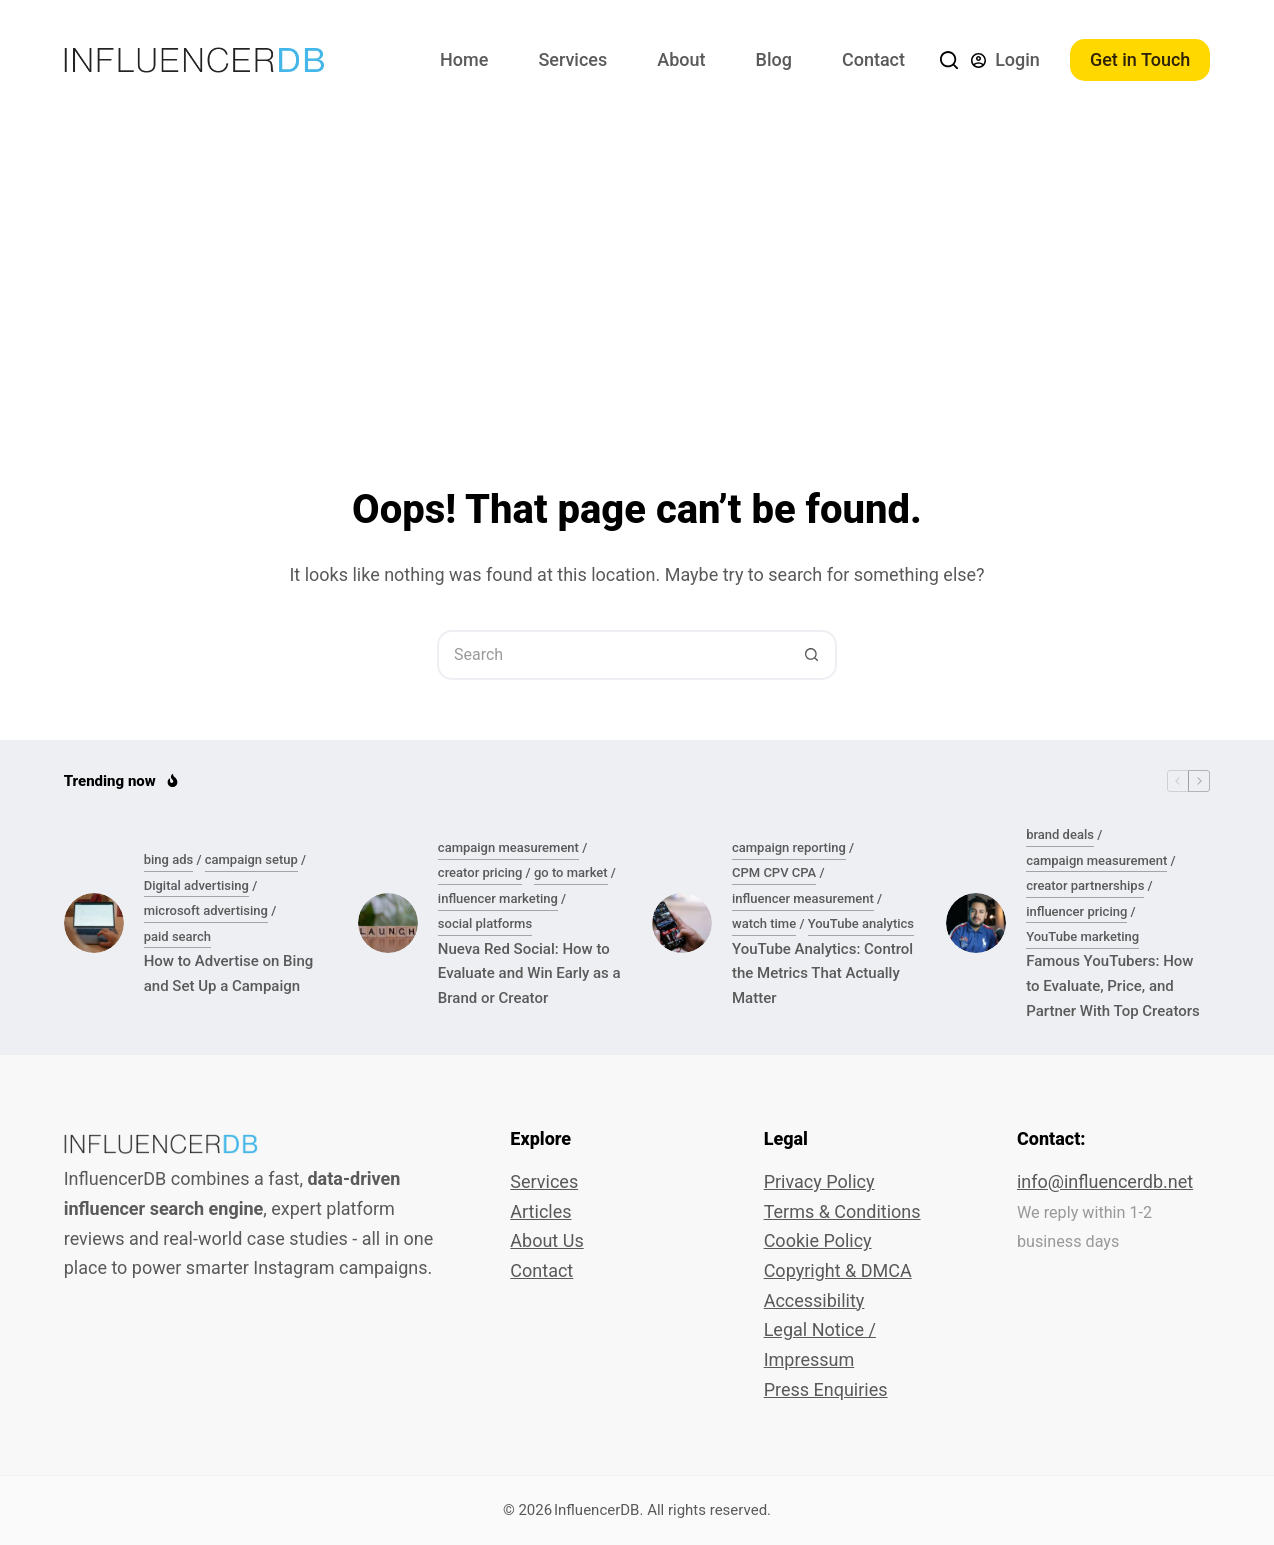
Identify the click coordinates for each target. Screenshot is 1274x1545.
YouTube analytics (861, 923)
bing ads (168, 859)
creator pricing (480, 872)
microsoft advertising (206, 910)
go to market (571, 872)
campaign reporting (789, 847)
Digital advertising (196, 885)
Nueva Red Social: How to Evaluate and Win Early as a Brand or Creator (529, 974)
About (681, 59)
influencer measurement (803, 898)
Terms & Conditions (842, 1211)
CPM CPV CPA (774, 872)
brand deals (1060, 834)
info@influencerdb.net (1105, 1181)
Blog (774, 59)
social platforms (485, 923)
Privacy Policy (819, 1181)
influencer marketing (498, 898)
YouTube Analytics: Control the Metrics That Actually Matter (822, 974)
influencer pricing (1076, 911)
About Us (546, 1240)
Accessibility (814, 1300)
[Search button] (812, 655)
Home (464, 59)
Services (572, 59)
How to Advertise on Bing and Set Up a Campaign (229, 973)
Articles (540, 1211)
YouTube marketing (1082, 936)
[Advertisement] (637, 270)
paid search (177, 936)
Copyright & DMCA (838, 1270)
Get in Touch (1140, 59)
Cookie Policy (818, 1240)
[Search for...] (612, 655)
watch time (764, 923)
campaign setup (251, 859)
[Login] (1005, 60)
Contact (873, 59)
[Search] (949, 60)
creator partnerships (1085, 885)
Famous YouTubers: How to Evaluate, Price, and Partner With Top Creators (1113, 986)
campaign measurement (508, 847)
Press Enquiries (826, 1389)
